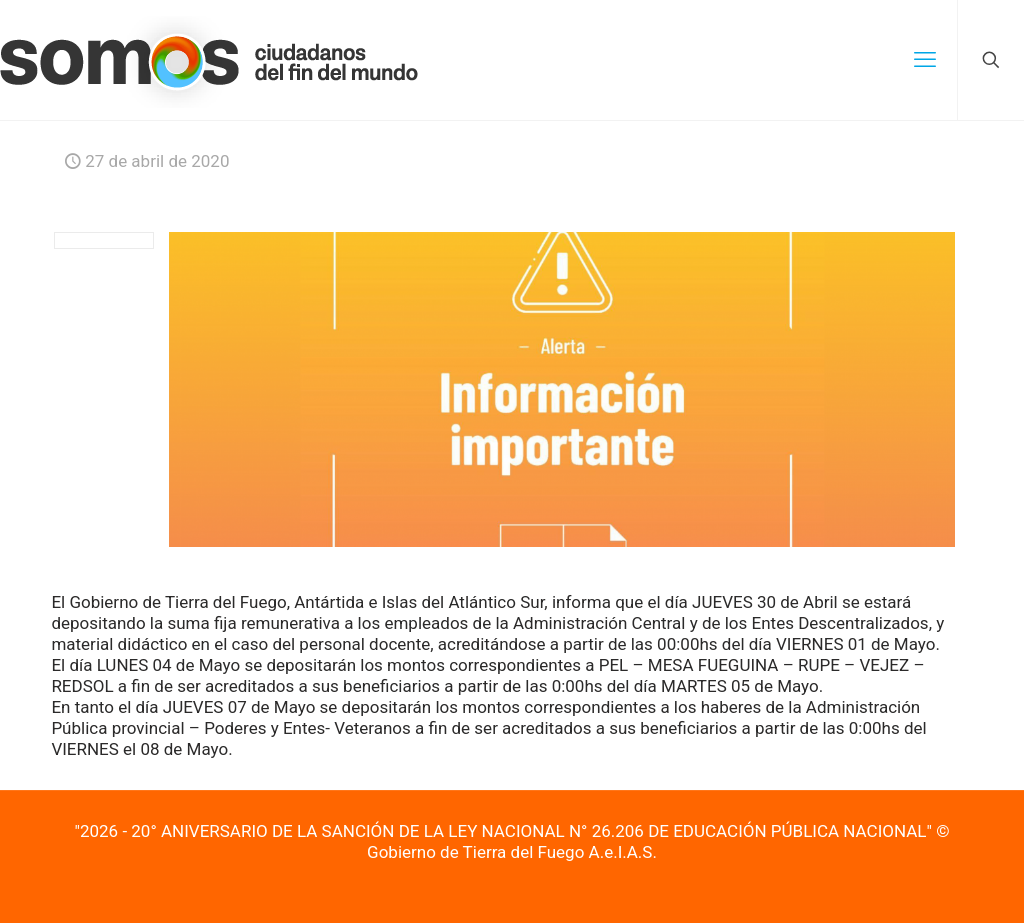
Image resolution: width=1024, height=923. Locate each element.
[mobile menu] (925, 60)
